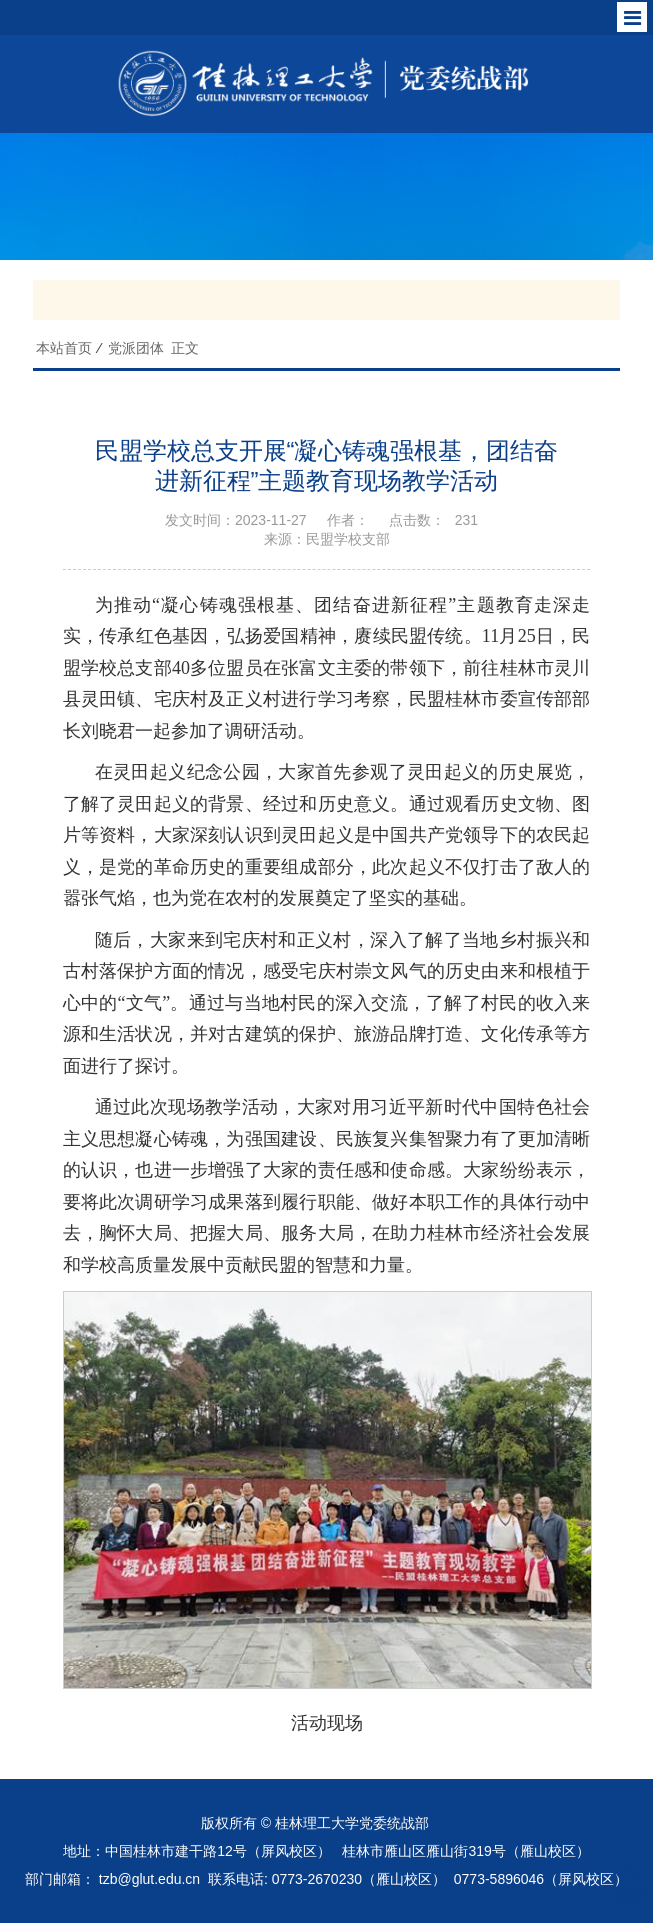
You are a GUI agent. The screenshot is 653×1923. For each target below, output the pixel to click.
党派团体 (136, 348)
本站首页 (64, 348)
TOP (626, 1883)
